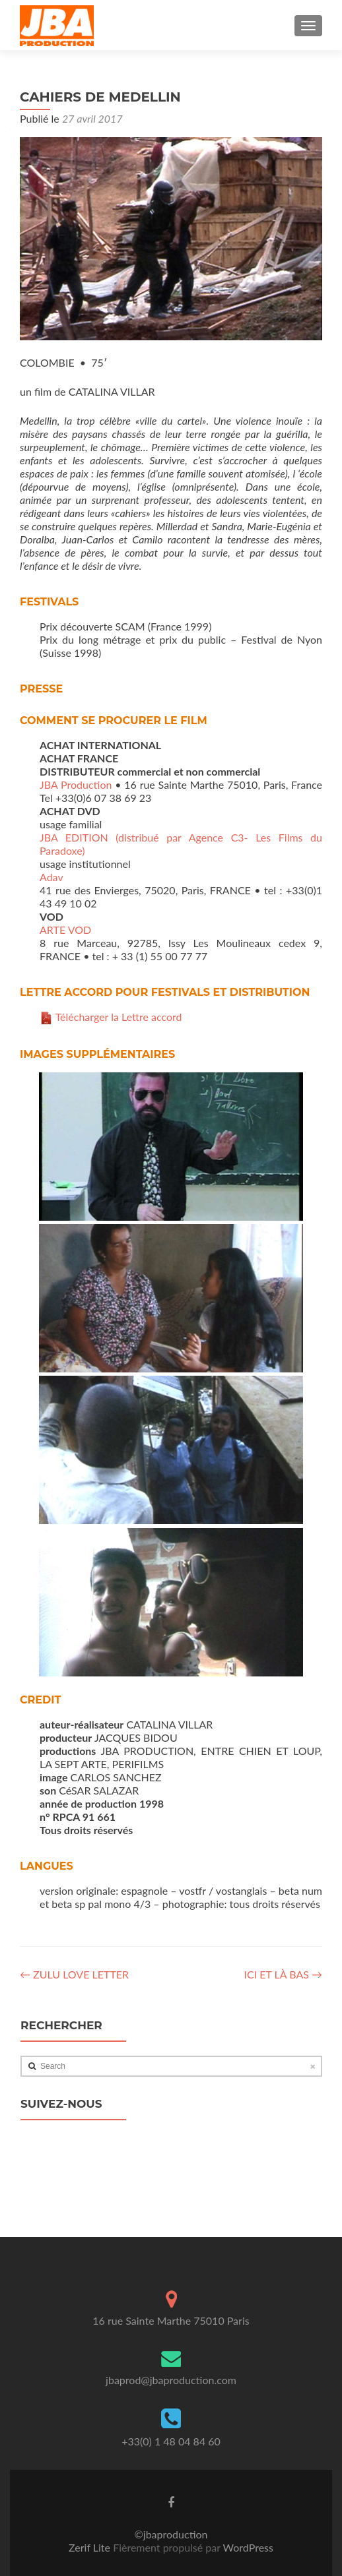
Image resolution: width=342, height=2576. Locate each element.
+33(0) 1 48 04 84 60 (171, 2441)
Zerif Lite (91, 2547)
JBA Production (76, 784)
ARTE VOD (65, 929)
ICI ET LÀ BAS (283, 1974)
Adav (51, 877)
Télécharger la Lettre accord (118, 1016)
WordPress (247, 2547)
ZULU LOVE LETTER (74, 1974)
